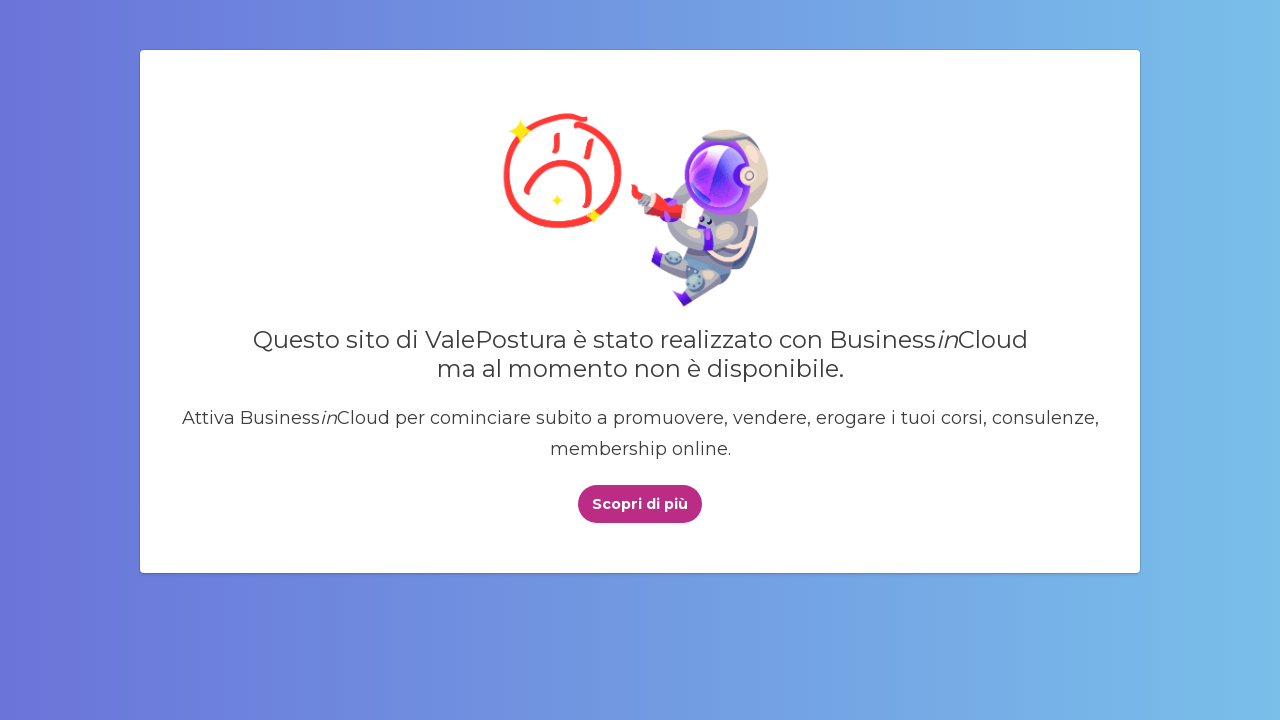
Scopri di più (640, 504)
